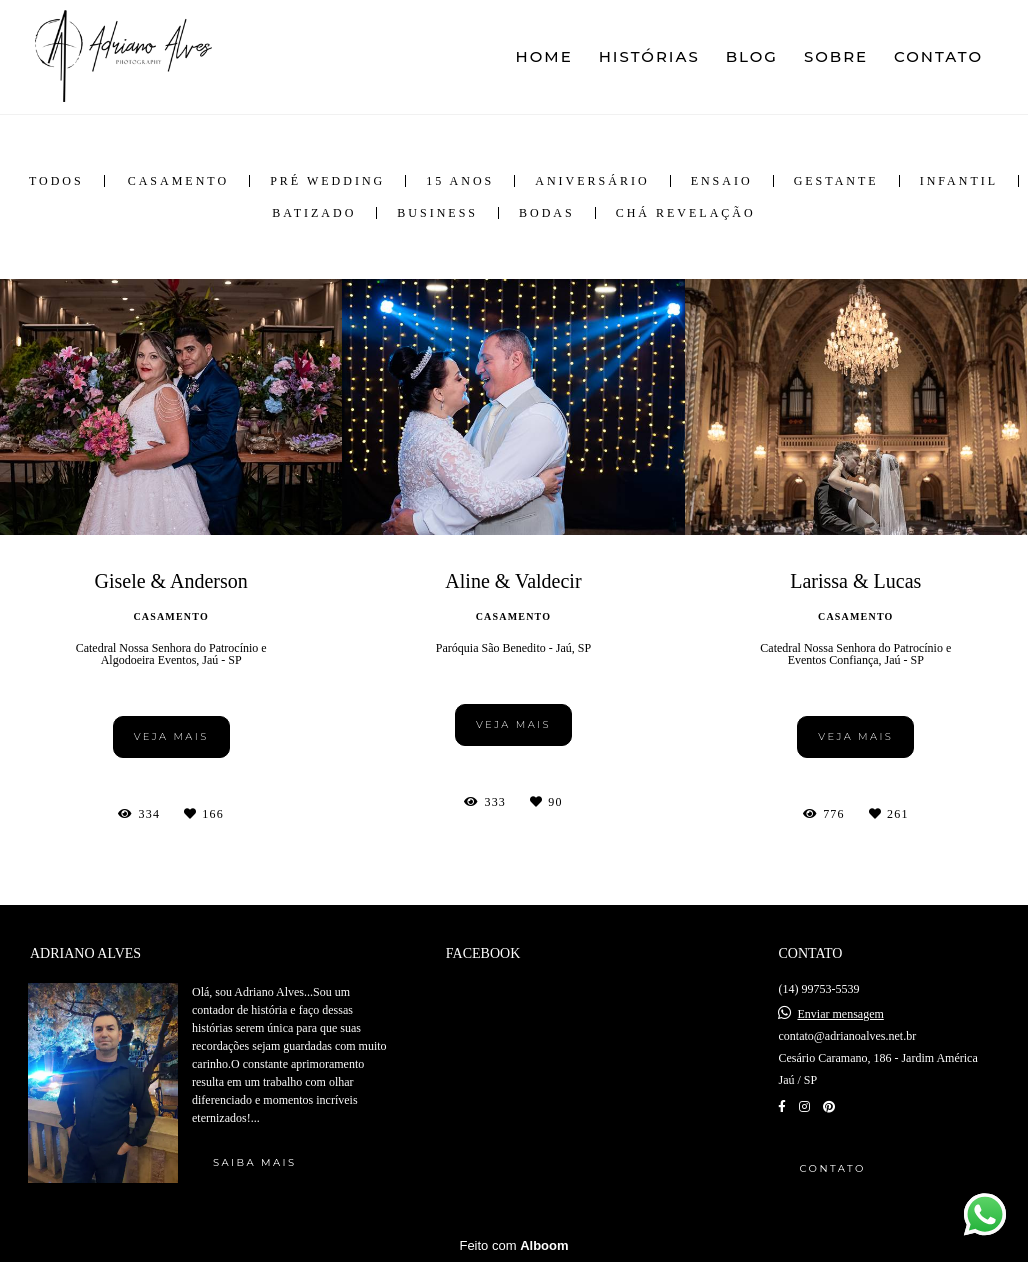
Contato (832, 1168)
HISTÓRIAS (649, 56)
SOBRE (836, 56)
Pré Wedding (327, 181)
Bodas (547, 213)
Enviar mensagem (840, 1014)
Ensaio (722, 181)
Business (437, 213)
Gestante (836, 181)
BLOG (752, 56)
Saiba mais (254, 1162)
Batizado (314, 213)
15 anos (460, 181)
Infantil (959, 181)
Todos (56, 181)
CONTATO (938, 56)
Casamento (178, 181)
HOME (544, 56)
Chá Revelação (686, 213)
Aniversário (592, 181)
